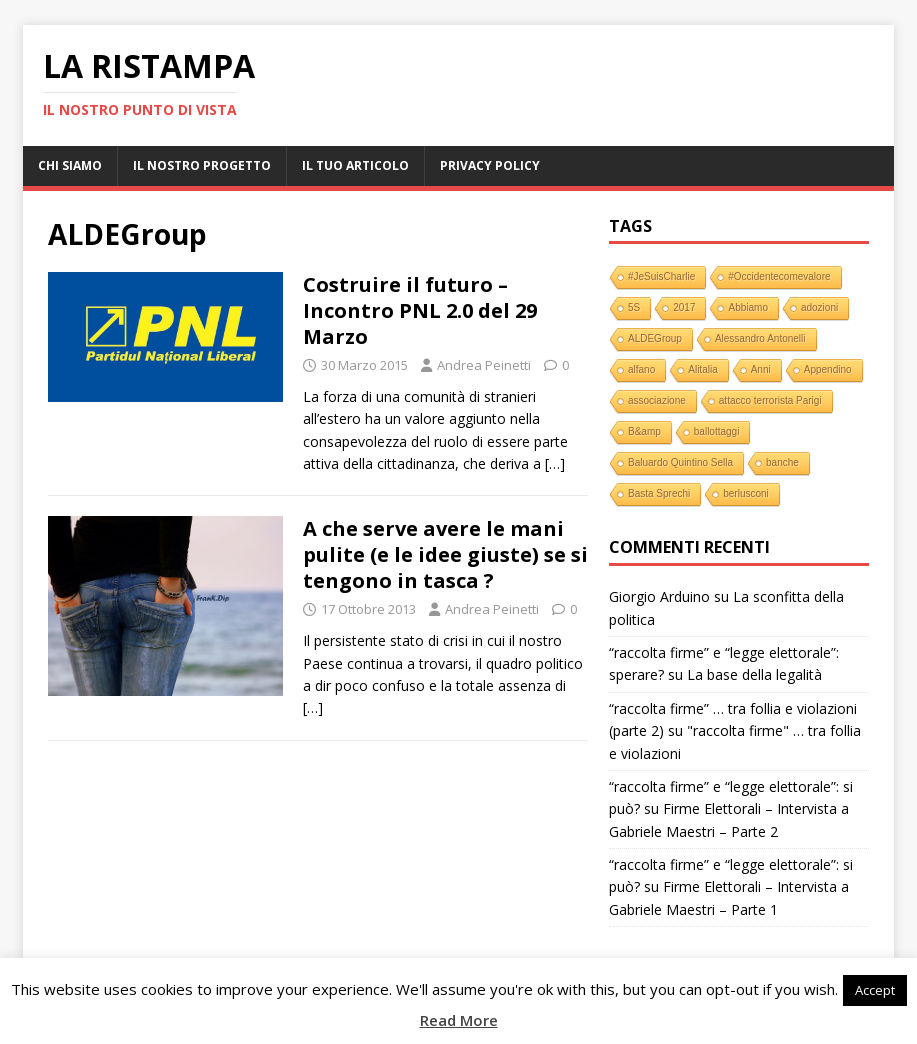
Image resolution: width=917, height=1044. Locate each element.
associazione (657, 400)
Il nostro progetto (202, 165)
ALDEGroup (655, 338)
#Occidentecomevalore (779, 276)
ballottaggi (717, 431)
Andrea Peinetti (484, 365)
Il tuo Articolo (355, 165)
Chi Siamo (70, 165)
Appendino (828, 369)
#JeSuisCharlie (661, 276)
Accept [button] (875, 990)
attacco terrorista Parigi (770, 400)
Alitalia (702, 369)
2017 (684, 307)
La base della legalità (754, 674)
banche (782, 462)
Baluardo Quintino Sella (680, 462)
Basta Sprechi (659, 493)
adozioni (819, 307)
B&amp (644, 431)
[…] (555, 463)
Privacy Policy (490, 165)
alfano (641, 369)
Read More (459, 1020)
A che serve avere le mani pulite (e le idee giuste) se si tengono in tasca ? (445, 554)
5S (634, 307)
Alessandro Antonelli (760, 338)
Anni (761, 369)
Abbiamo (747, 307)
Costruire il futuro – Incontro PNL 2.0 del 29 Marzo (420, 310)
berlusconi (746, 493)
